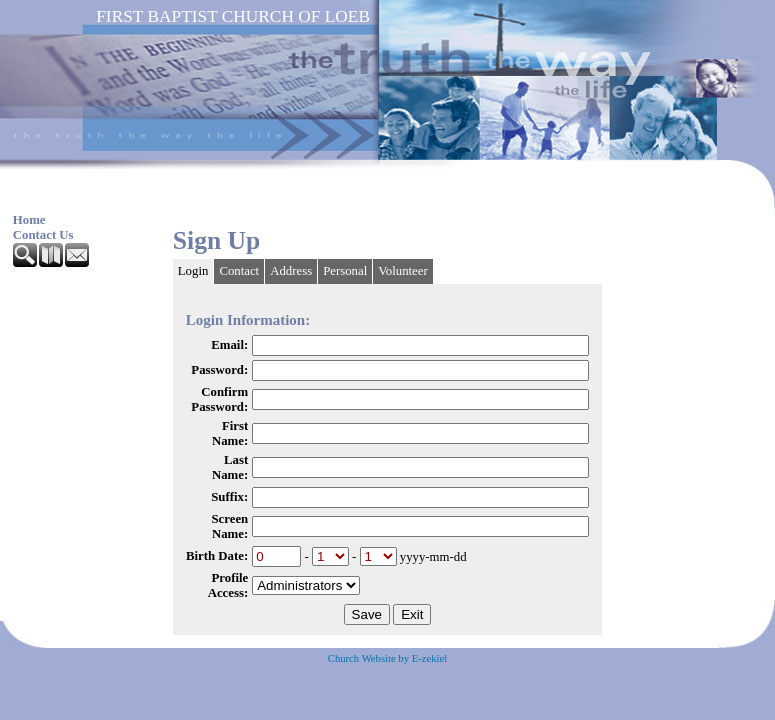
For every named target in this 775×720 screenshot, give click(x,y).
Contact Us (43, 235)
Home (29, 220)
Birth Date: (217, 556)
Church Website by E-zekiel (387, 658)
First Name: (230, 433)
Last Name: (230, 467)
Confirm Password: (219, 399)
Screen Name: (229, 526)
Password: (219, 370)
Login (193, 271)
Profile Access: (228, 585)
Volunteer (403, 271)
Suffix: (229, 497)
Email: (229, 345)
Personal (345, 271)
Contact (239, 271)
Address (291, 271)
